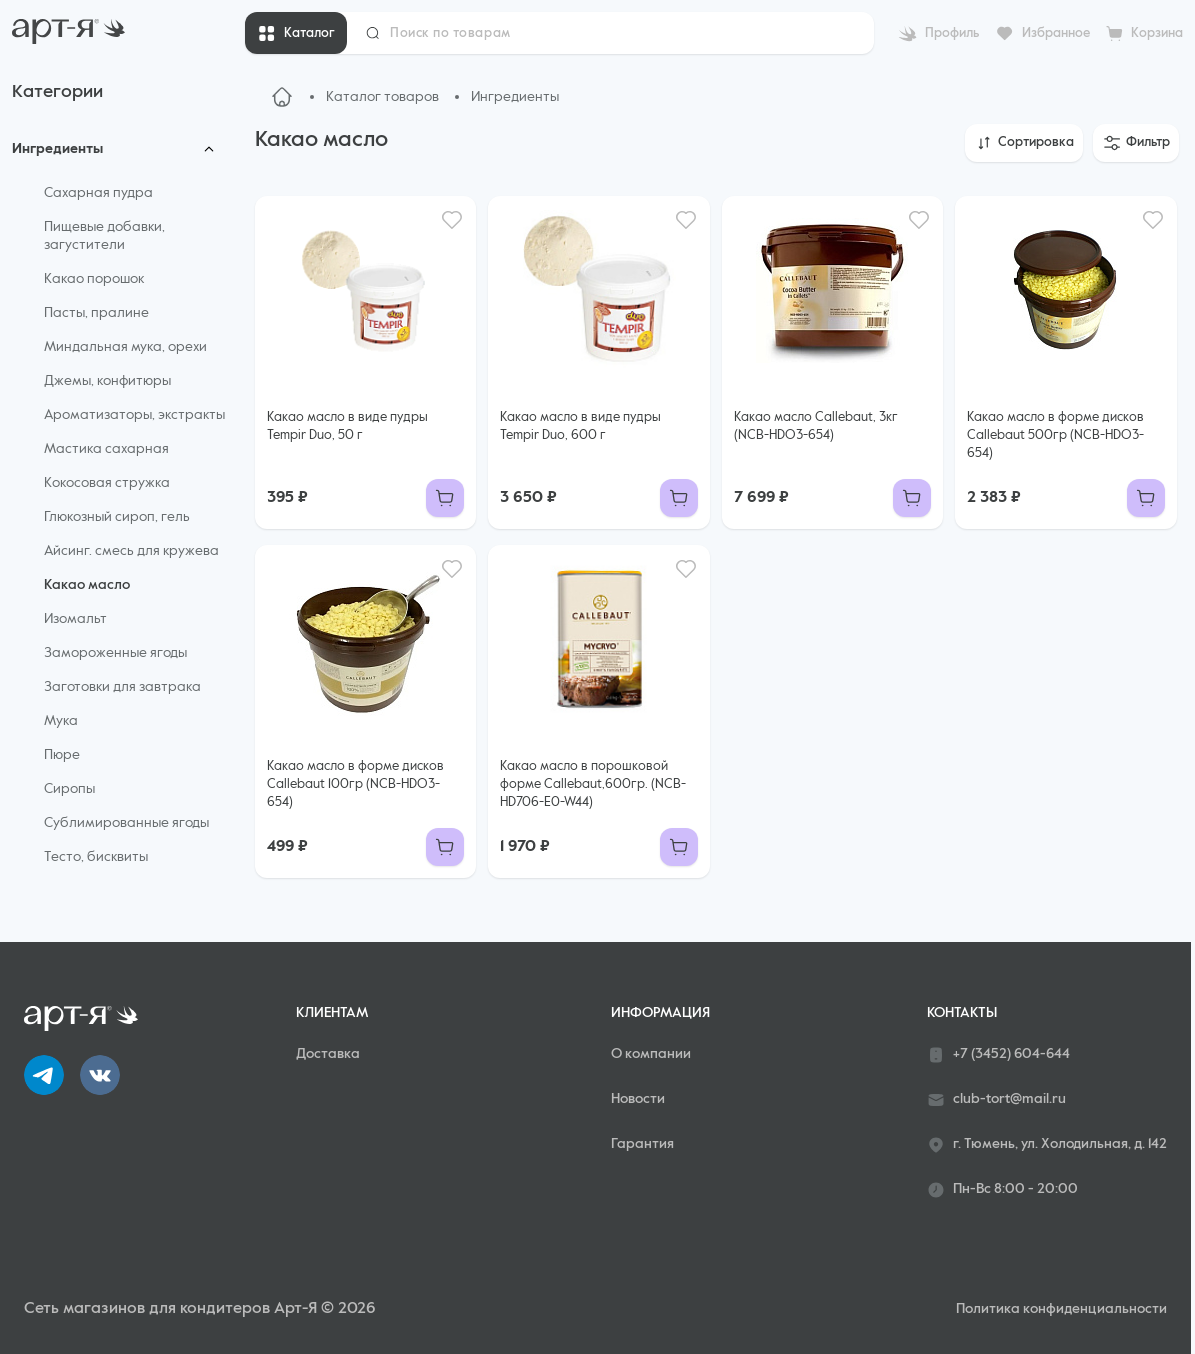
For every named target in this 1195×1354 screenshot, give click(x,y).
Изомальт (75, 619)
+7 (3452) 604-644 (998, 1055)
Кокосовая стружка (107, 483)
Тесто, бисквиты (96, 857)
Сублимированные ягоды (126, 823)
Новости (638, 1099)
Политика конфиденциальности (1061, 1309)
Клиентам (332, 1013)
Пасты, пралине (96, 313)
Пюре (62, 755)
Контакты (962, 1013)
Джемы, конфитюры (107, 381)
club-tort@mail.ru (996, 1100)
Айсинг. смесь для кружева (131, 551)
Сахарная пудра (98, 193)
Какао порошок (94, 279)
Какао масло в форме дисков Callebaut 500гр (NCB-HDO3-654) (1055, 435)
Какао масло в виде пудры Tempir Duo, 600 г (580, 426)
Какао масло (87, 585)
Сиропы (69, 789)
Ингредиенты (57, 149)
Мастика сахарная (106, 449)
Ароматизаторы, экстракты (134, 415)
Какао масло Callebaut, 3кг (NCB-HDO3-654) (816, 426)
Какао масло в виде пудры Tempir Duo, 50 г (347, 426)
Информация (660, 1013)
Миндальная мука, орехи (125, 347)
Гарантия (642, 1144)
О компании (651, 1054)
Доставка (328, 1054)
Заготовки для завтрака (122, 687)
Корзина (1157, 33)
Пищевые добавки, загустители (104, 236)
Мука (61, 721)
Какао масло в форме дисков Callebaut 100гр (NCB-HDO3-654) (355, 784)
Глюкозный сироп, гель (117, 517)
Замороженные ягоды (115, 653)
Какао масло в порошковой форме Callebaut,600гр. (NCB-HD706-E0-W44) (593, 784)
